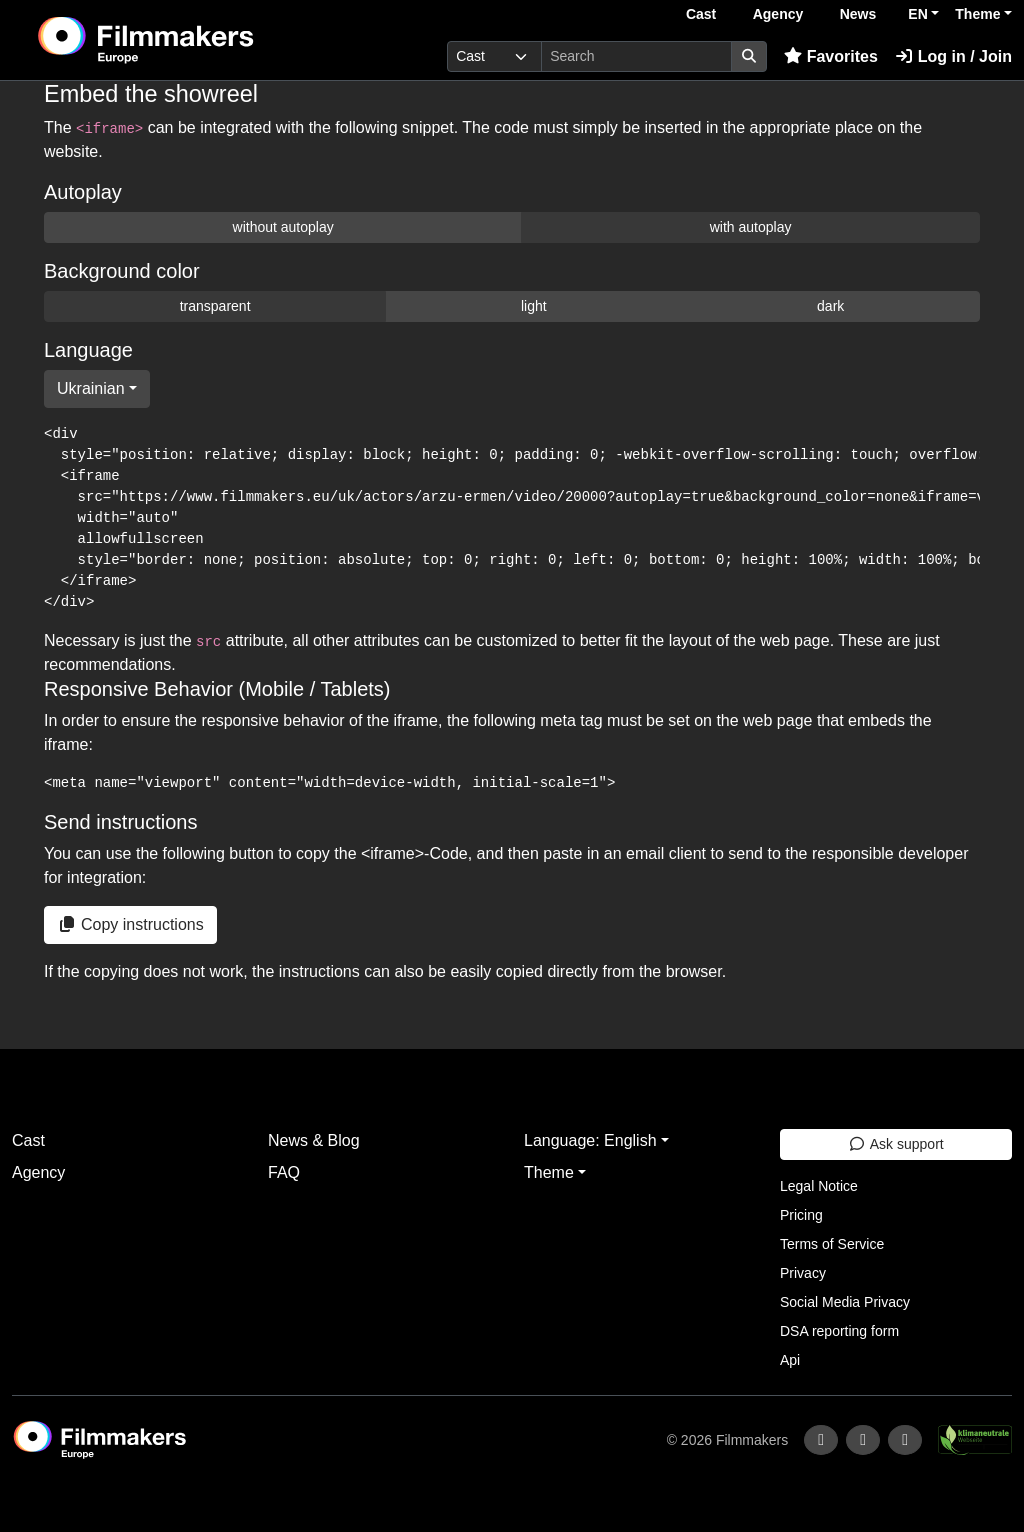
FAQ (284, 1172)
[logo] (194, 40)
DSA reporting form (839, 1331)
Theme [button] (977, 14)
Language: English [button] (590, 1140)
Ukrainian (91, 388)
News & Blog (314, 1140)
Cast (701, 14)
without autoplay (283, 227)
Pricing (801, 1215)
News (858, 14)
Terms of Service (832, 1244)
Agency (778, 14)
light (534, 306)
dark (830, 306)
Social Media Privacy (845, 1302)
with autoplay (751, 227)
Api (790, 1360)
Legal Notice (819, 1186)
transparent (215, 306)
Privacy (803, 1273)
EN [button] (917, 14)
